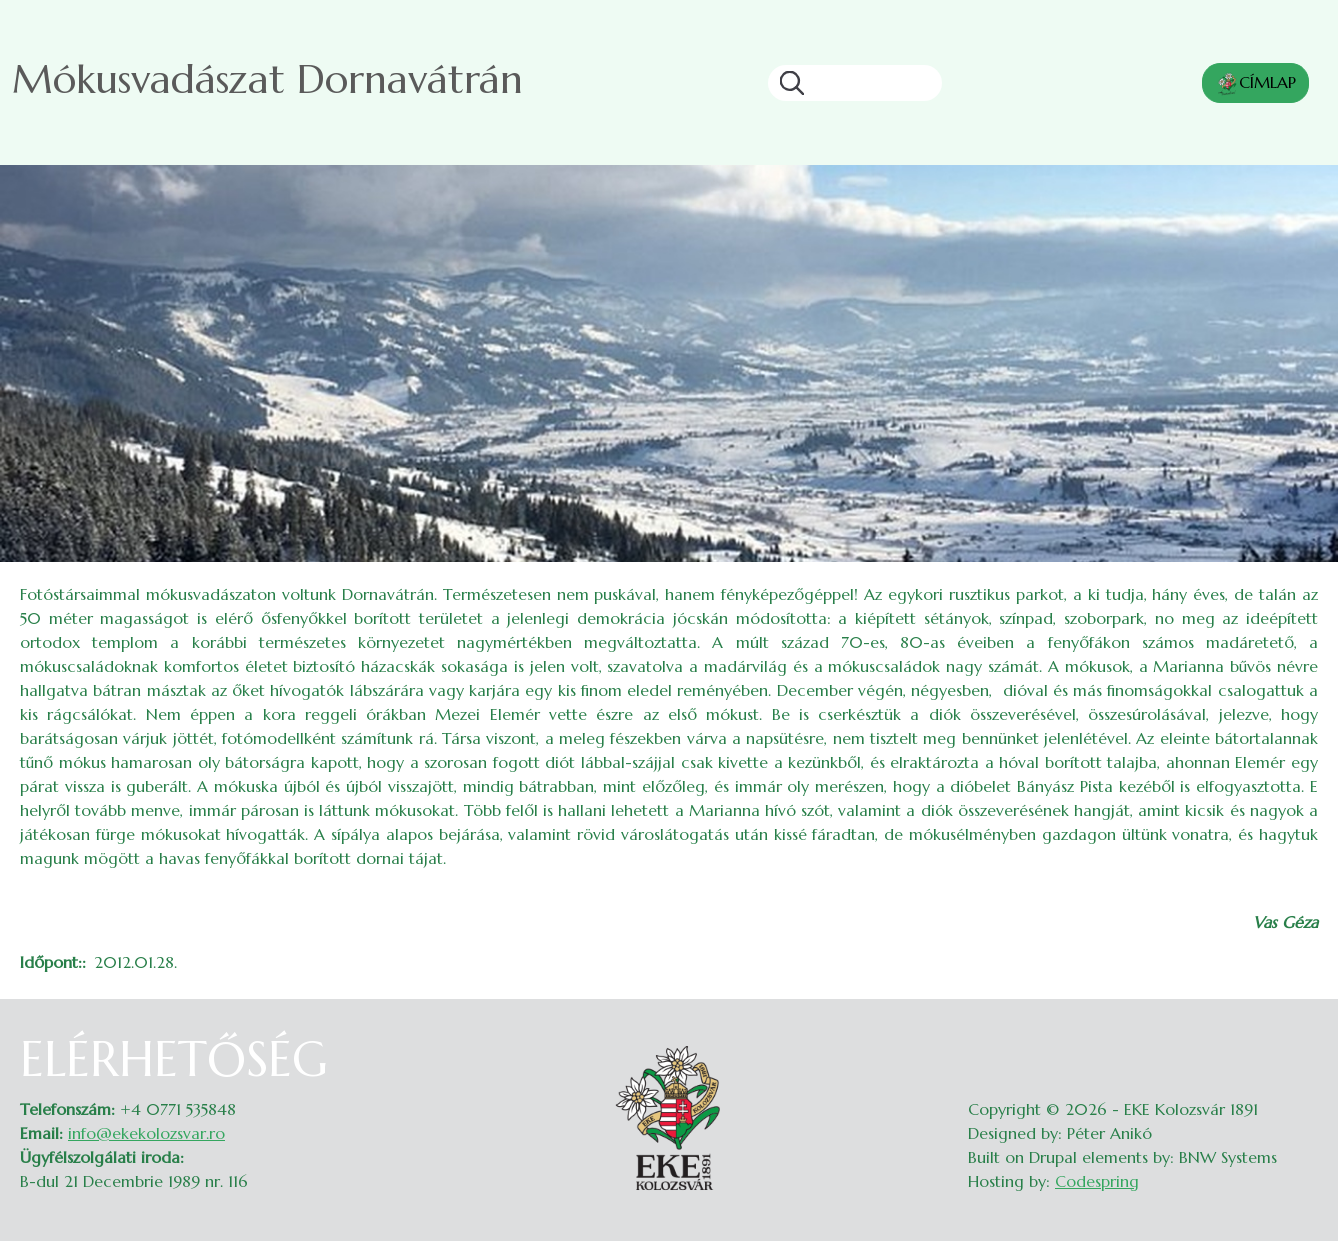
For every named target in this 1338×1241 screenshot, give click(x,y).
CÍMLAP (1255, 84)
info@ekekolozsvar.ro (146, 1133)
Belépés (1298, 1043)
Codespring (1097, 1181)
